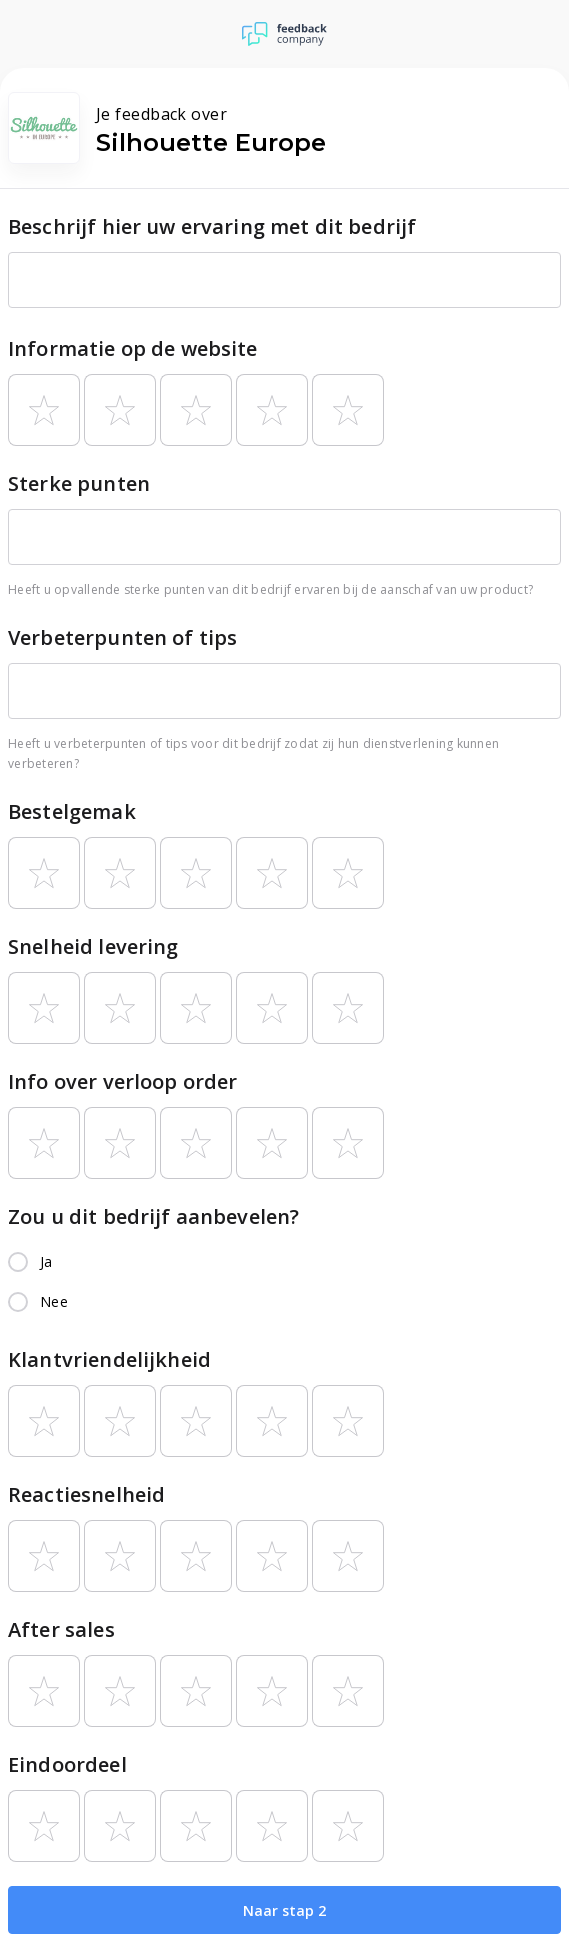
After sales (61, 1629)
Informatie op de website (133, 348)
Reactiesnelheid (86, 1494)
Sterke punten (79, 483)
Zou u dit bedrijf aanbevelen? (153, 1216)
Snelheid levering (93, 946)
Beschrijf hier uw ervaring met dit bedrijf (212, 226)
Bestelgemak (72, 811)
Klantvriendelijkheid (109, 1359)
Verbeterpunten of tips (122, 637)
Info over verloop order (122, 1081)
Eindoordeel (67, 1764)
